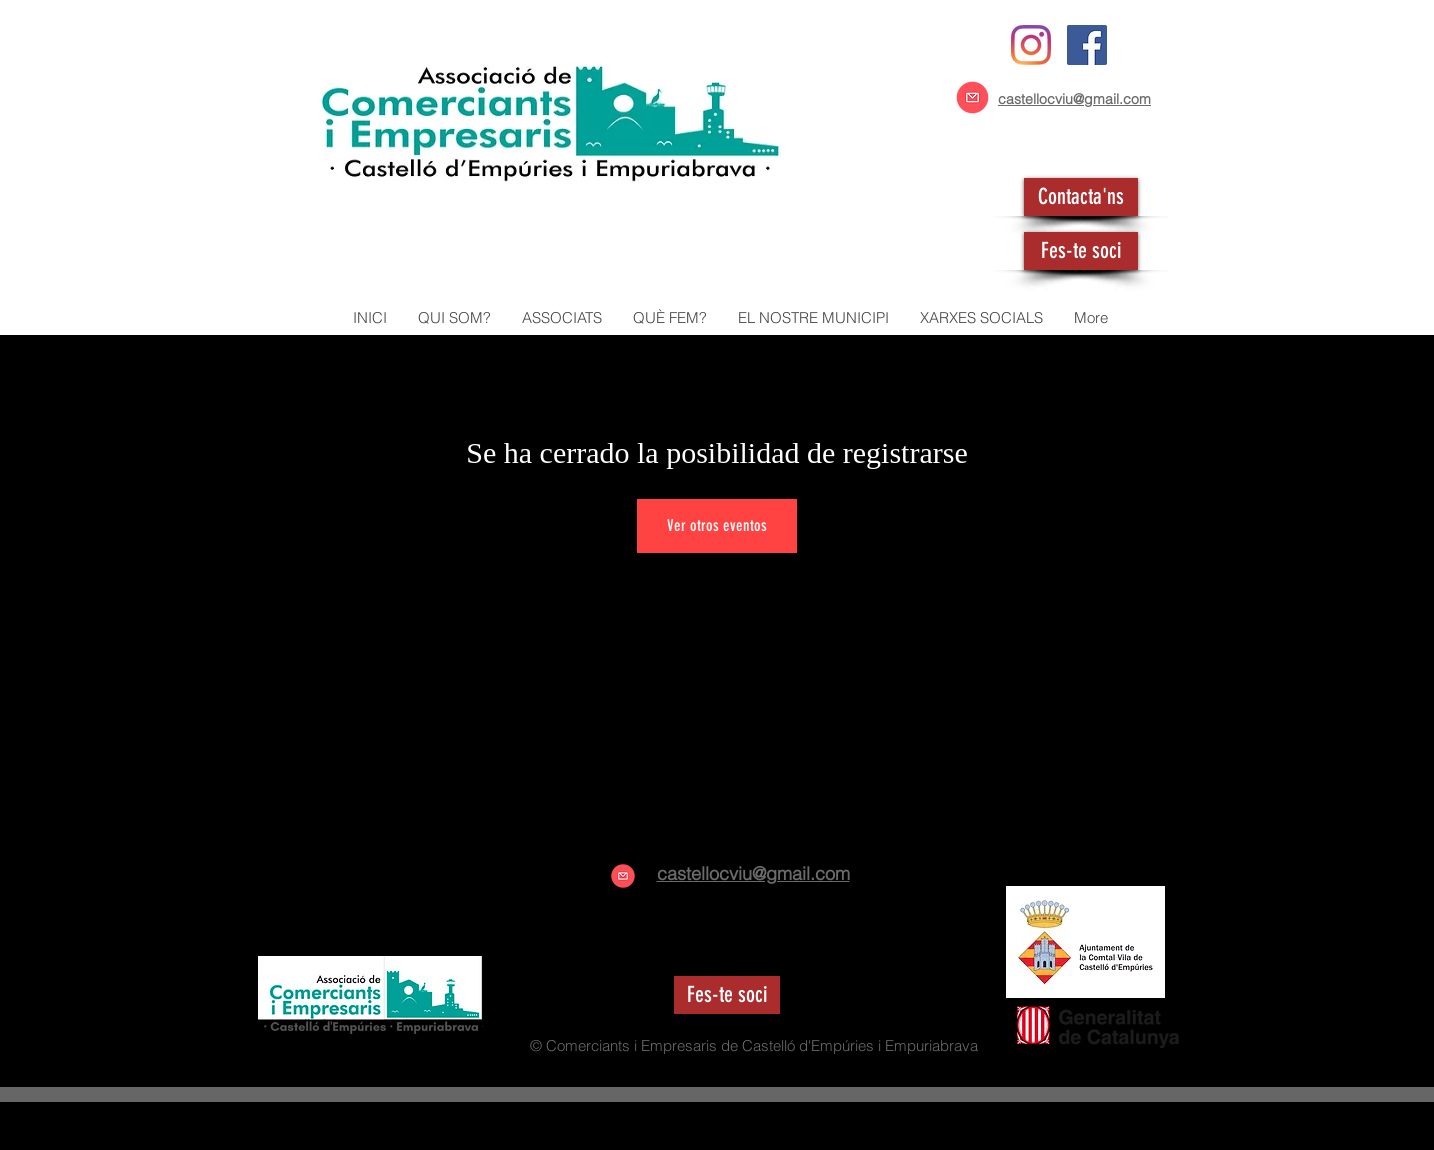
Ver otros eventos (717, 525)
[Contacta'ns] (1081, 197)
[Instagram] (1031, 45)
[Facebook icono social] (1087, 45)
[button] (561, 318)
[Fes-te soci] (1081, 251)
